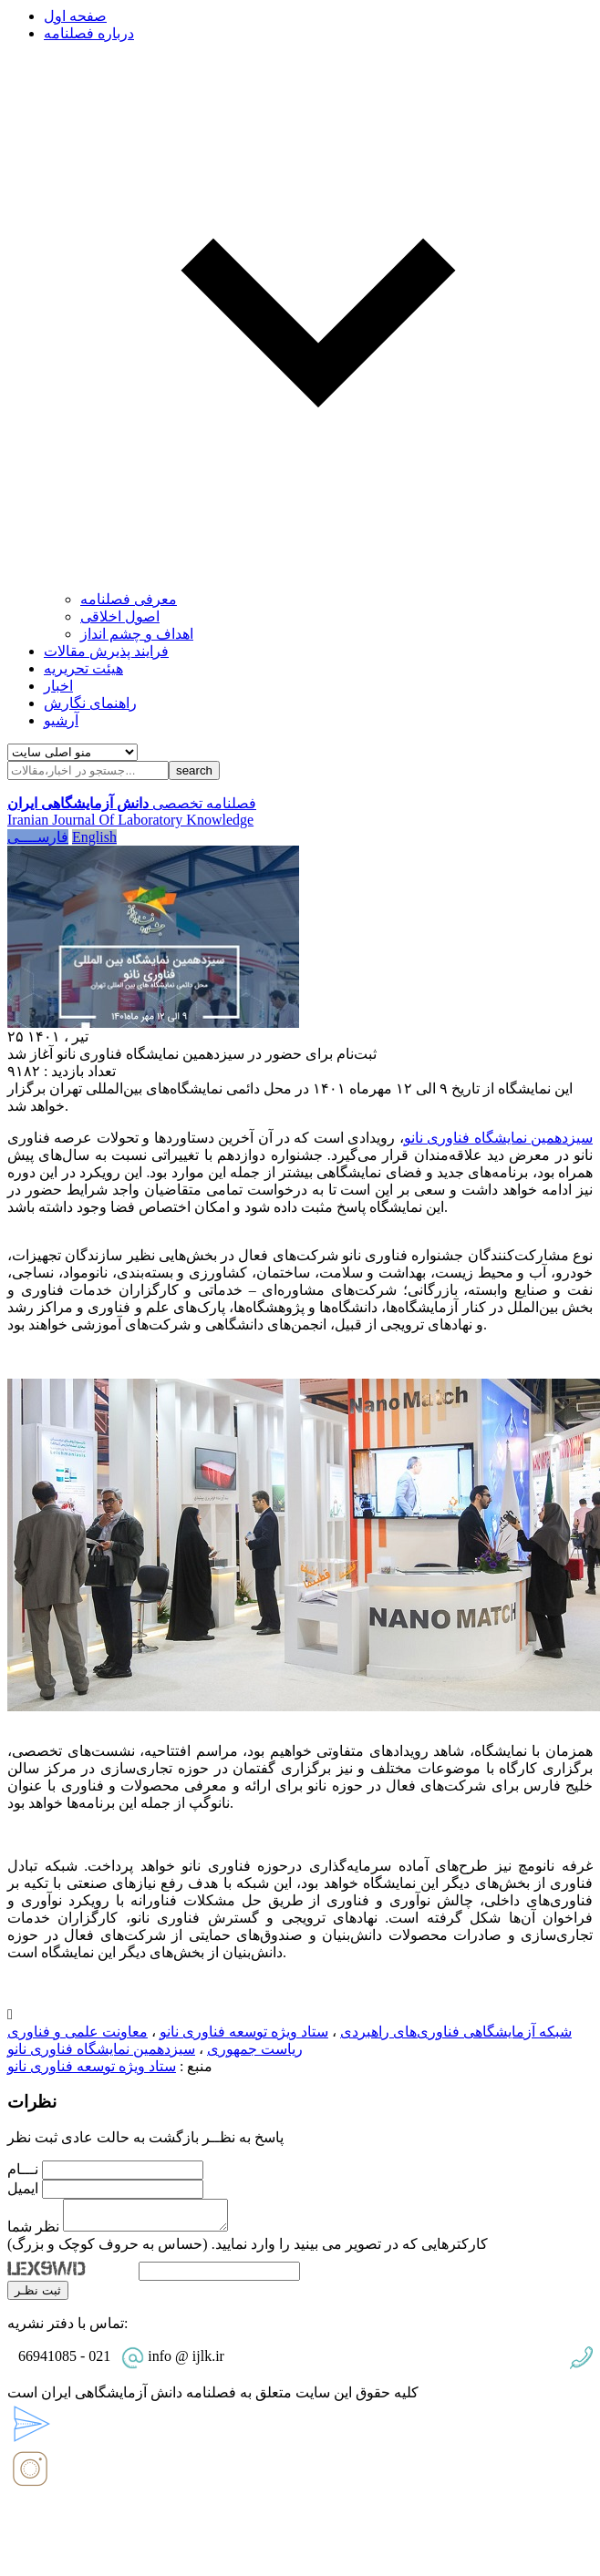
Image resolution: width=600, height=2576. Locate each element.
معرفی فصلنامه (128, 599)
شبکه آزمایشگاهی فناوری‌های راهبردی (456, 2031)
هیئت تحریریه (83, 668)
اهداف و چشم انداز (136, 633)
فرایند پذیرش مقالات (106, 651)
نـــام (22, 2169)
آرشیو (61, 720)
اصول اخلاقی (120, 616)
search (194, 770)
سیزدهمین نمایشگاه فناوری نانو (498, 1137)
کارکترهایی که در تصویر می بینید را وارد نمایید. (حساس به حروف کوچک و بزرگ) (247, 2249)
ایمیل (22, 2188)
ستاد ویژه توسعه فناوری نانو (244, 2031)
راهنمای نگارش (90, 703)
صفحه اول (75, 16)
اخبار (58, 685)
